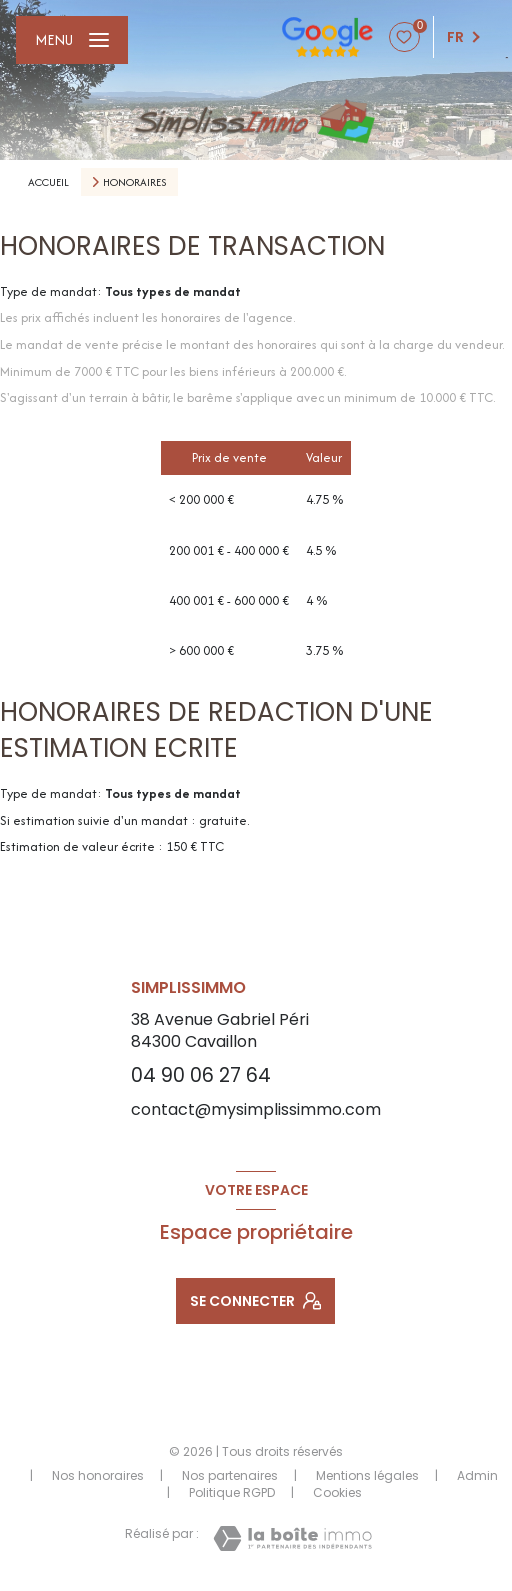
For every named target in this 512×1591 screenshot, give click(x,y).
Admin (477, 1475)
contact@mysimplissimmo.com (256, 1109)
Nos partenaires (230, 1475)
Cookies (337, 1493)
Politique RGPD (232, 1492)
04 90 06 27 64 (201, 1075)
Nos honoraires (98, 1475)
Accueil (48, 182)
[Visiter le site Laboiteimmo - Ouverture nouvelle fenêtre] (292, 1538)
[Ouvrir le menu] (72, 40)
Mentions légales (367, 1475)
